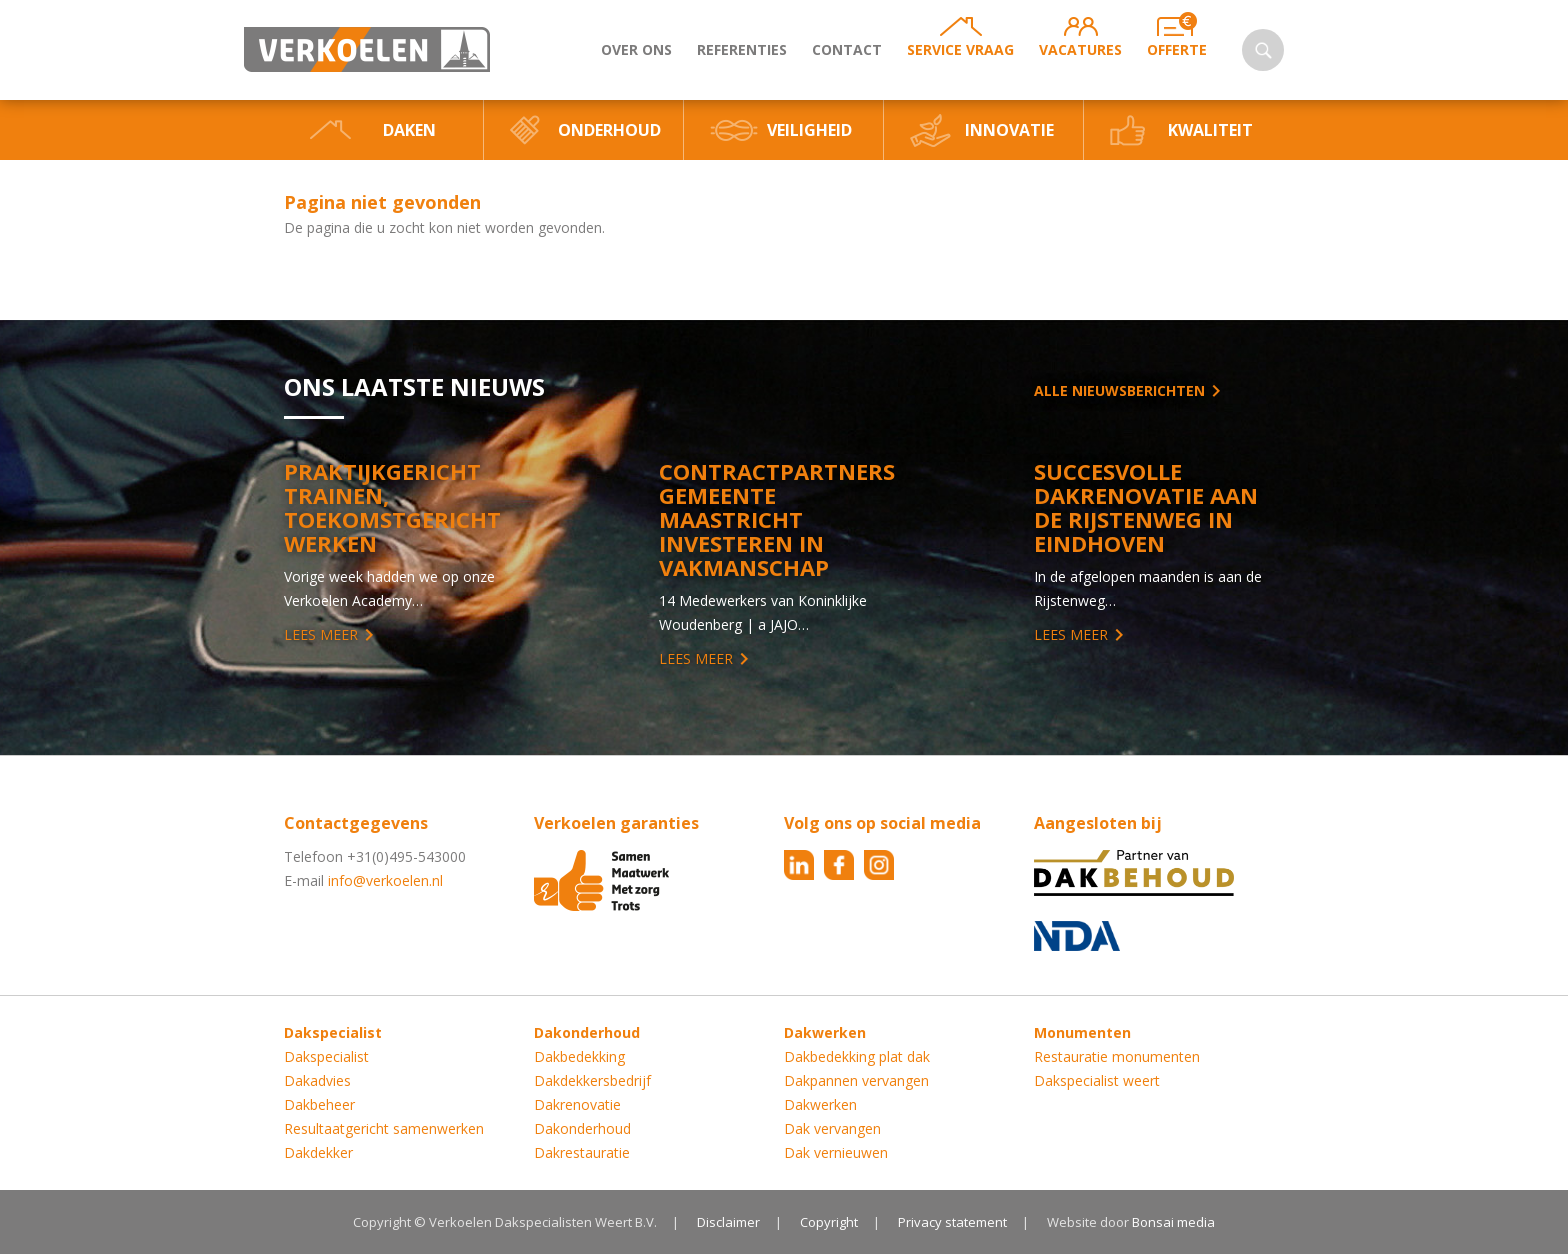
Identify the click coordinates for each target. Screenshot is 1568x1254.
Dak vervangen (832, 1128)
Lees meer (321, 634)
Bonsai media (1173, 1222)
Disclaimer (728, 1222)
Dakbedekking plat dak (857, 1056)
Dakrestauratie (582, 1152)
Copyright (829, 1222)
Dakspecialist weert (1097, 1080)
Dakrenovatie (577, 1104)
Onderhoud (609, 130)
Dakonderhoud (582, 1128)
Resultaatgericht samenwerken (384, 1128)
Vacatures (1080, 49)
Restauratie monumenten (1117, 1056)
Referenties (742, 49)
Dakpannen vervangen (856, 1080)
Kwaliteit (1210, 130)
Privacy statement (952, 1222)
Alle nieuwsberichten (1119, 390)
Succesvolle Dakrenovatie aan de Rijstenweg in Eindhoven (1146, 507)
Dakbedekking (579, 1056)
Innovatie (1009, 130)
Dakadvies (317, 1080)
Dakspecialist (326, 1056)
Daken (409, 130)
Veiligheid (809, 130)
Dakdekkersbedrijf (592, 1080)
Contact (847, 49)
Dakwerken (820, 1104)
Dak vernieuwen (836, 1152)
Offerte (1177, 49)
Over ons (636, 49)
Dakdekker (318, 1152)
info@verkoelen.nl (385, 880)
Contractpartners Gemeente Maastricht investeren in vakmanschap (777, 519)
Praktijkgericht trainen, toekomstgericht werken (392, 507)
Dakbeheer (319, 1104)
